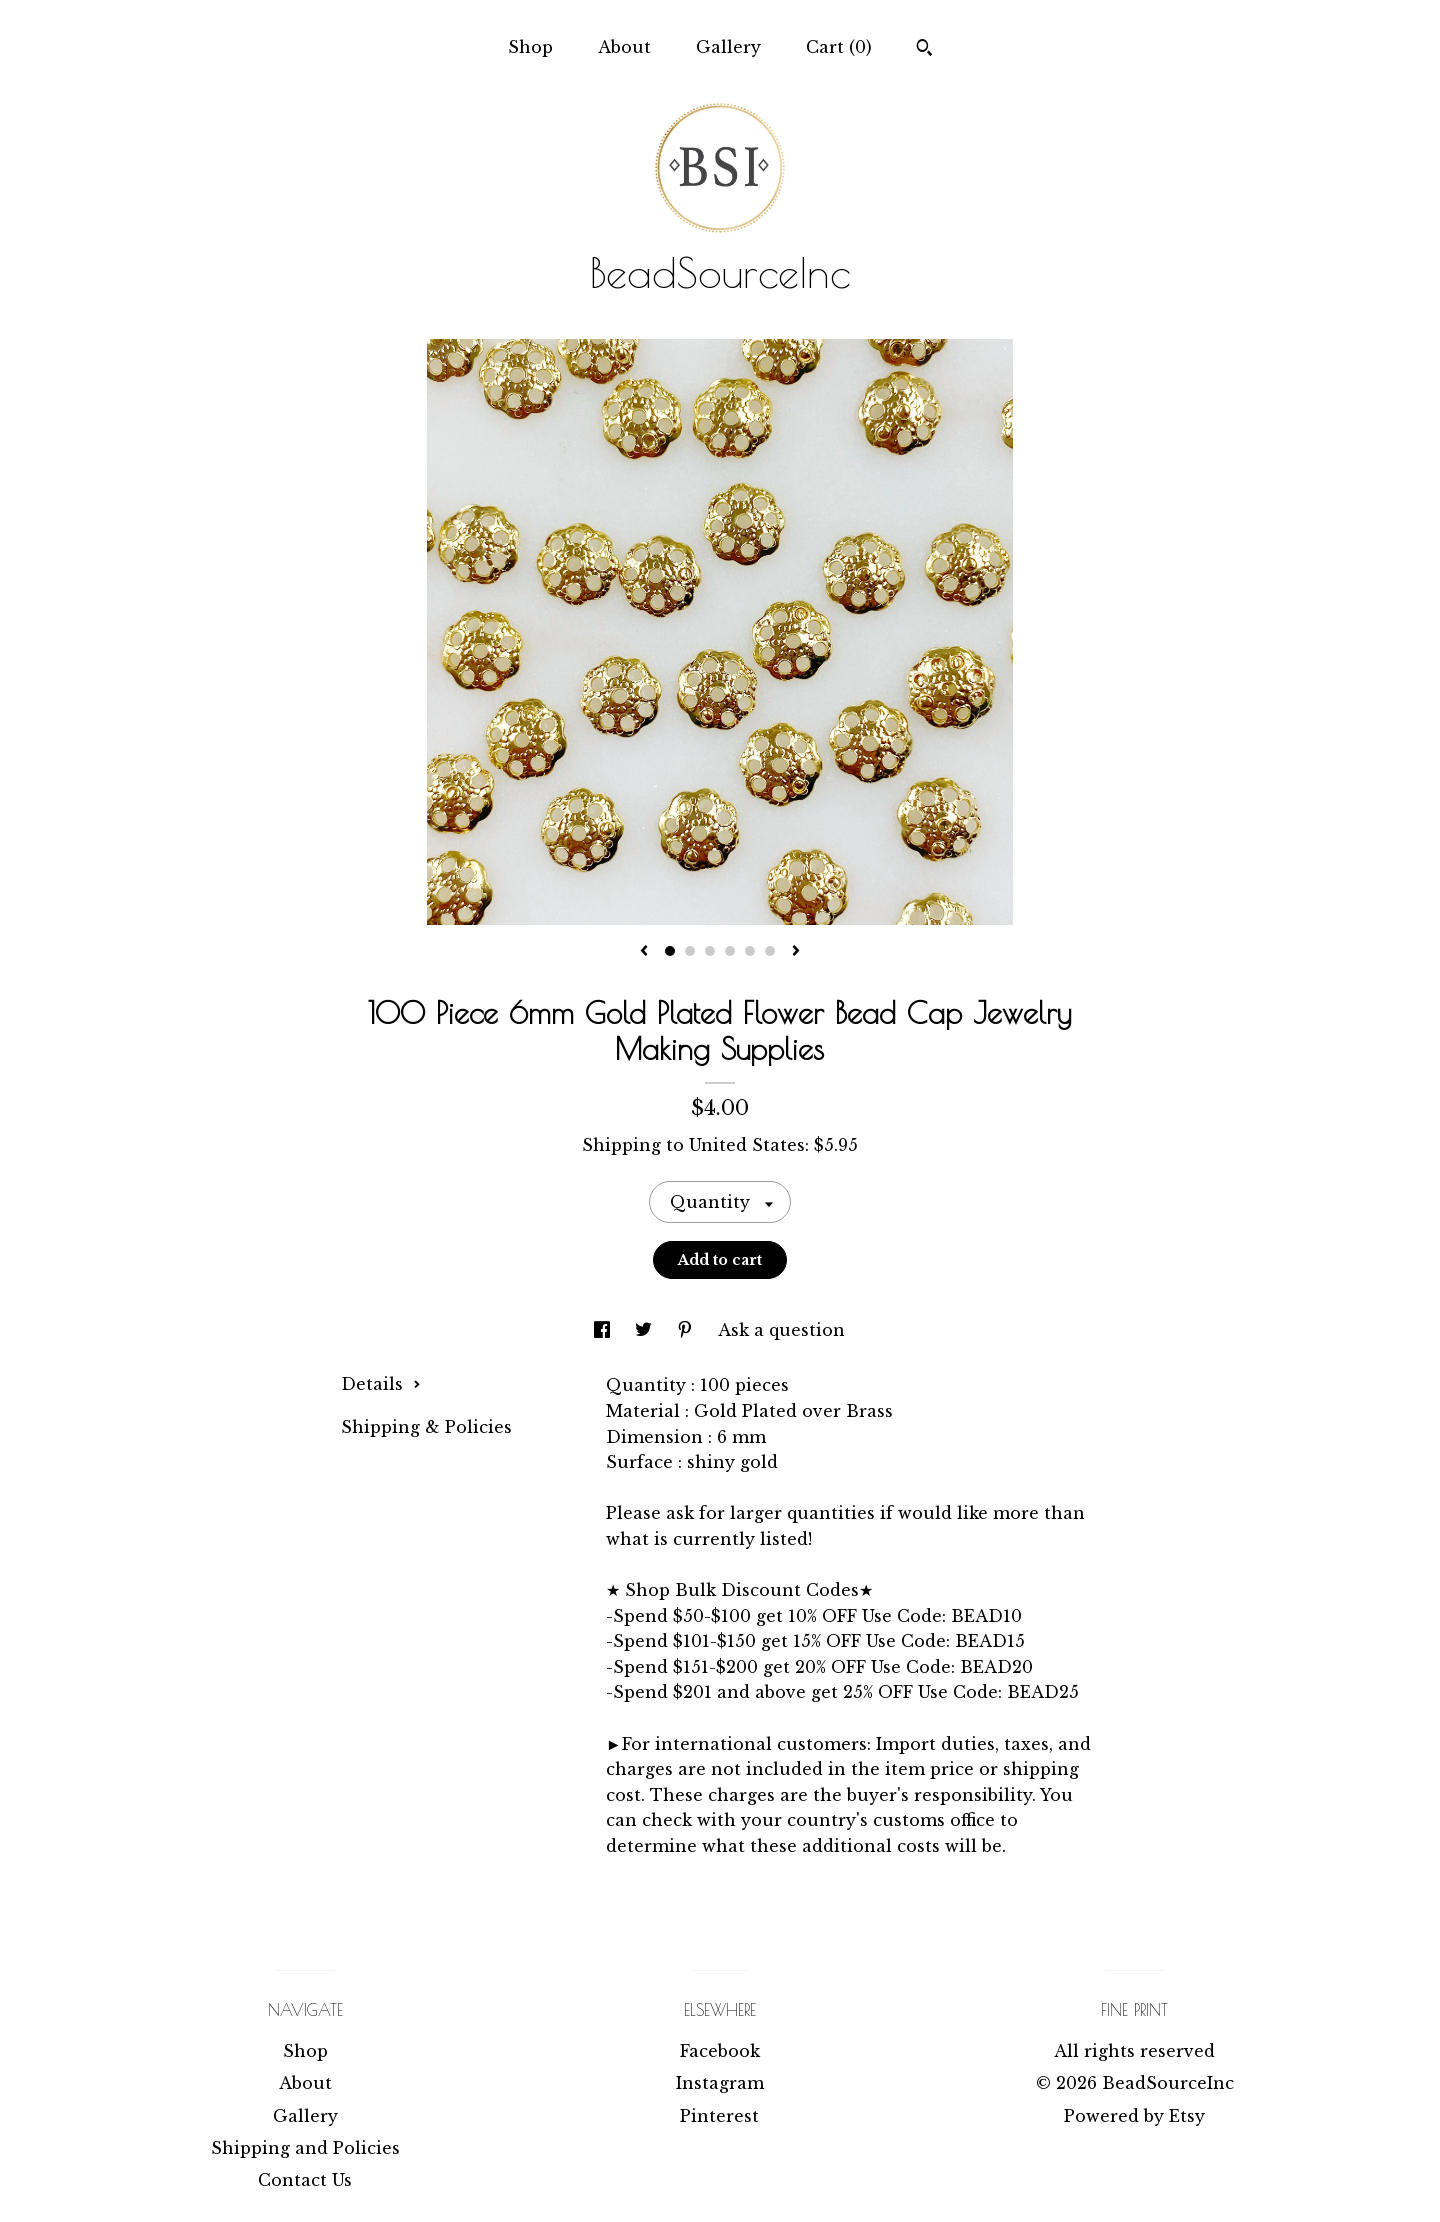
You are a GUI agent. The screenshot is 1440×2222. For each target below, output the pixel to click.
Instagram (720, 2083)
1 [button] (670, 951)
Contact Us (305, 2180)
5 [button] (750, 951)
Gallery (728, 47)
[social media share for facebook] (604, 1330)
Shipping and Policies (305, 2148)
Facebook (720, 2051)
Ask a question (781, 1330)
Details (381, 1384)
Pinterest (719, 2116)
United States (747, 1145)
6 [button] (770, 951)
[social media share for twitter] (646, 1330)
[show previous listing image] (644, 952)
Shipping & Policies (426, 1427)
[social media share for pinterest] (687, 1330)
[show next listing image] (796, 952)
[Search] (924, 50)
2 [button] (690, 951)
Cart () (839, 47)
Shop (530, 47)
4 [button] (730, 951)
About (624, 47)
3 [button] (710, 951)
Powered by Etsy (1134, 2116)
